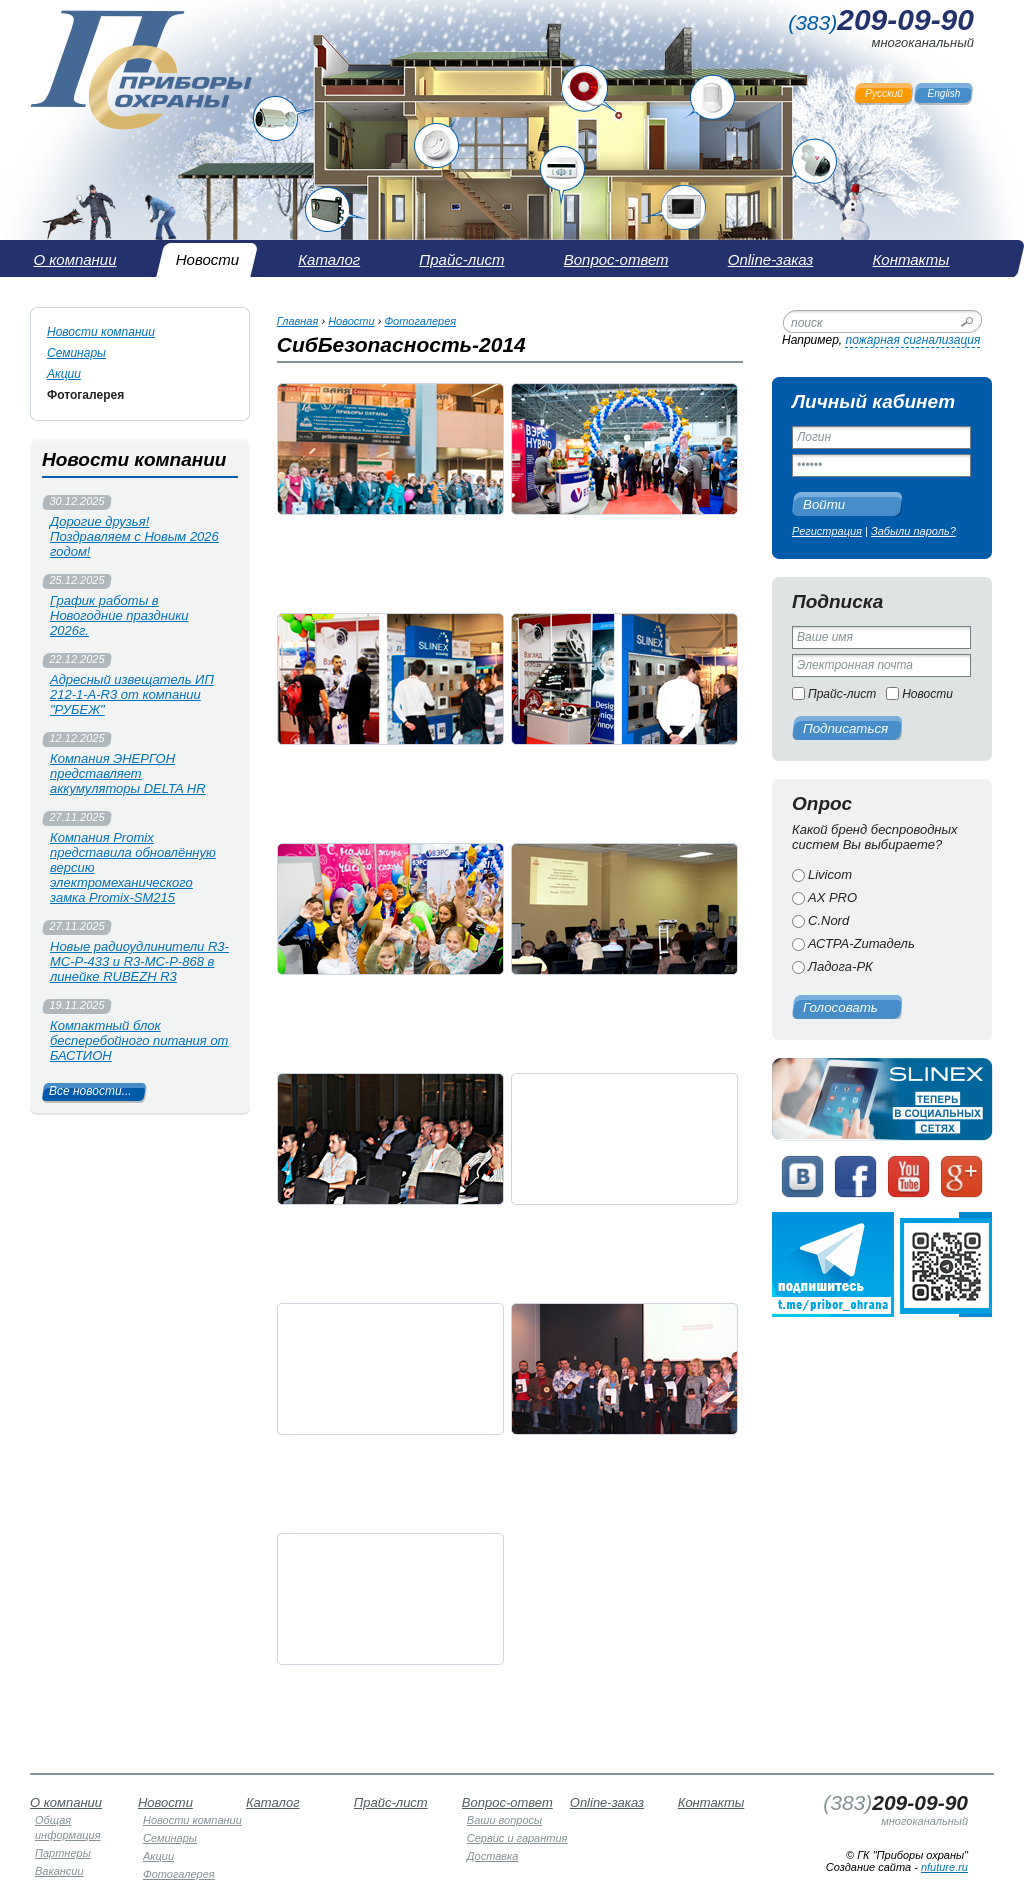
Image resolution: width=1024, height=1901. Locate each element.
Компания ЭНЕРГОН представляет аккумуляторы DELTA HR (128, 773)
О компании (66, 1802)
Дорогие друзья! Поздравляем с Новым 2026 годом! (134, 536)
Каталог (273, 1802)
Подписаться (845, 728)
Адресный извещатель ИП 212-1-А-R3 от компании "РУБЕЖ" (132, 694)
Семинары (76, 353)
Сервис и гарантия (517, 1838)
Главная (298, 321)
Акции (64, 374)
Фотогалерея (85, 395)
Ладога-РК (840, 966)
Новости (927, 694)
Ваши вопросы (504, 1820)
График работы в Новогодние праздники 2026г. (119, 615)
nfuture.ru (944, 1867)
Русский (884, 93)
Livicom (830, 874)
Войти (824, 504)
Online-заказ (607, 1802)
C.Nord (828, 920)
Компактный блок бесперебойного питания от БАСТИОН (139, 1040)
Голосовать (840, 1007)
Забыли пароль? (913, 531)
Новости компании (101, 332)
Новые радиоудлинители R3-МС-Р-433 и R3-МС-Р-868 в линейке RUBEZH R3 (139, 961)
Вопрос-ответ (507, 1802)
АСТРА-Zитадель (861, 943)
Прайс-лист (842, 694)
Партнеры (63, 1853)
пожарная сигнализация (912, 340)
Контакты (711, 1802)
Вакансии (59, 1871)
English (944, 93)
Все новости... (90, 1091)
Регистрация (827, 531)
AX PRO (832, 897)
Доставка (493, 1856)
